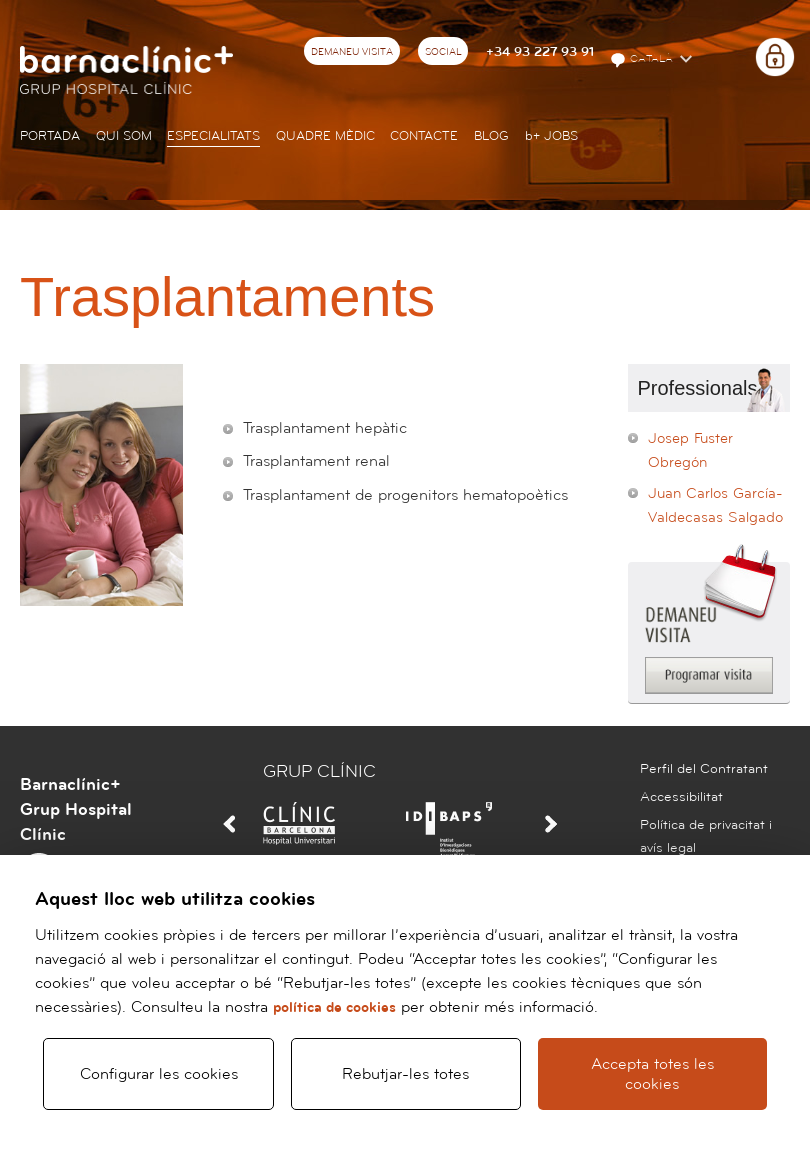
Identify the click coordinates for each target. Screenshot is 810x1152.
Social (443, 52)
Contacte (424, 136)
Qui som (124, 136)
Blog (491, 136)
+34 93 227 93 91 (540, 52)
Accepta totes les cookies (652, 1073)
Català (643, 60)
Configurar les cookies (158, 1073)
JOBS (551, 136)
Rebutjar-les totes (405, 1073)
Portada (50, 136)
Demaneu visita (352, 52)
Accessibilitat (681, 797)
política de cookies (334, 1005)
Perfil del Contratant (704, 769)
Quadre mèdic (325, 136)
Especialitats (213, 136)
